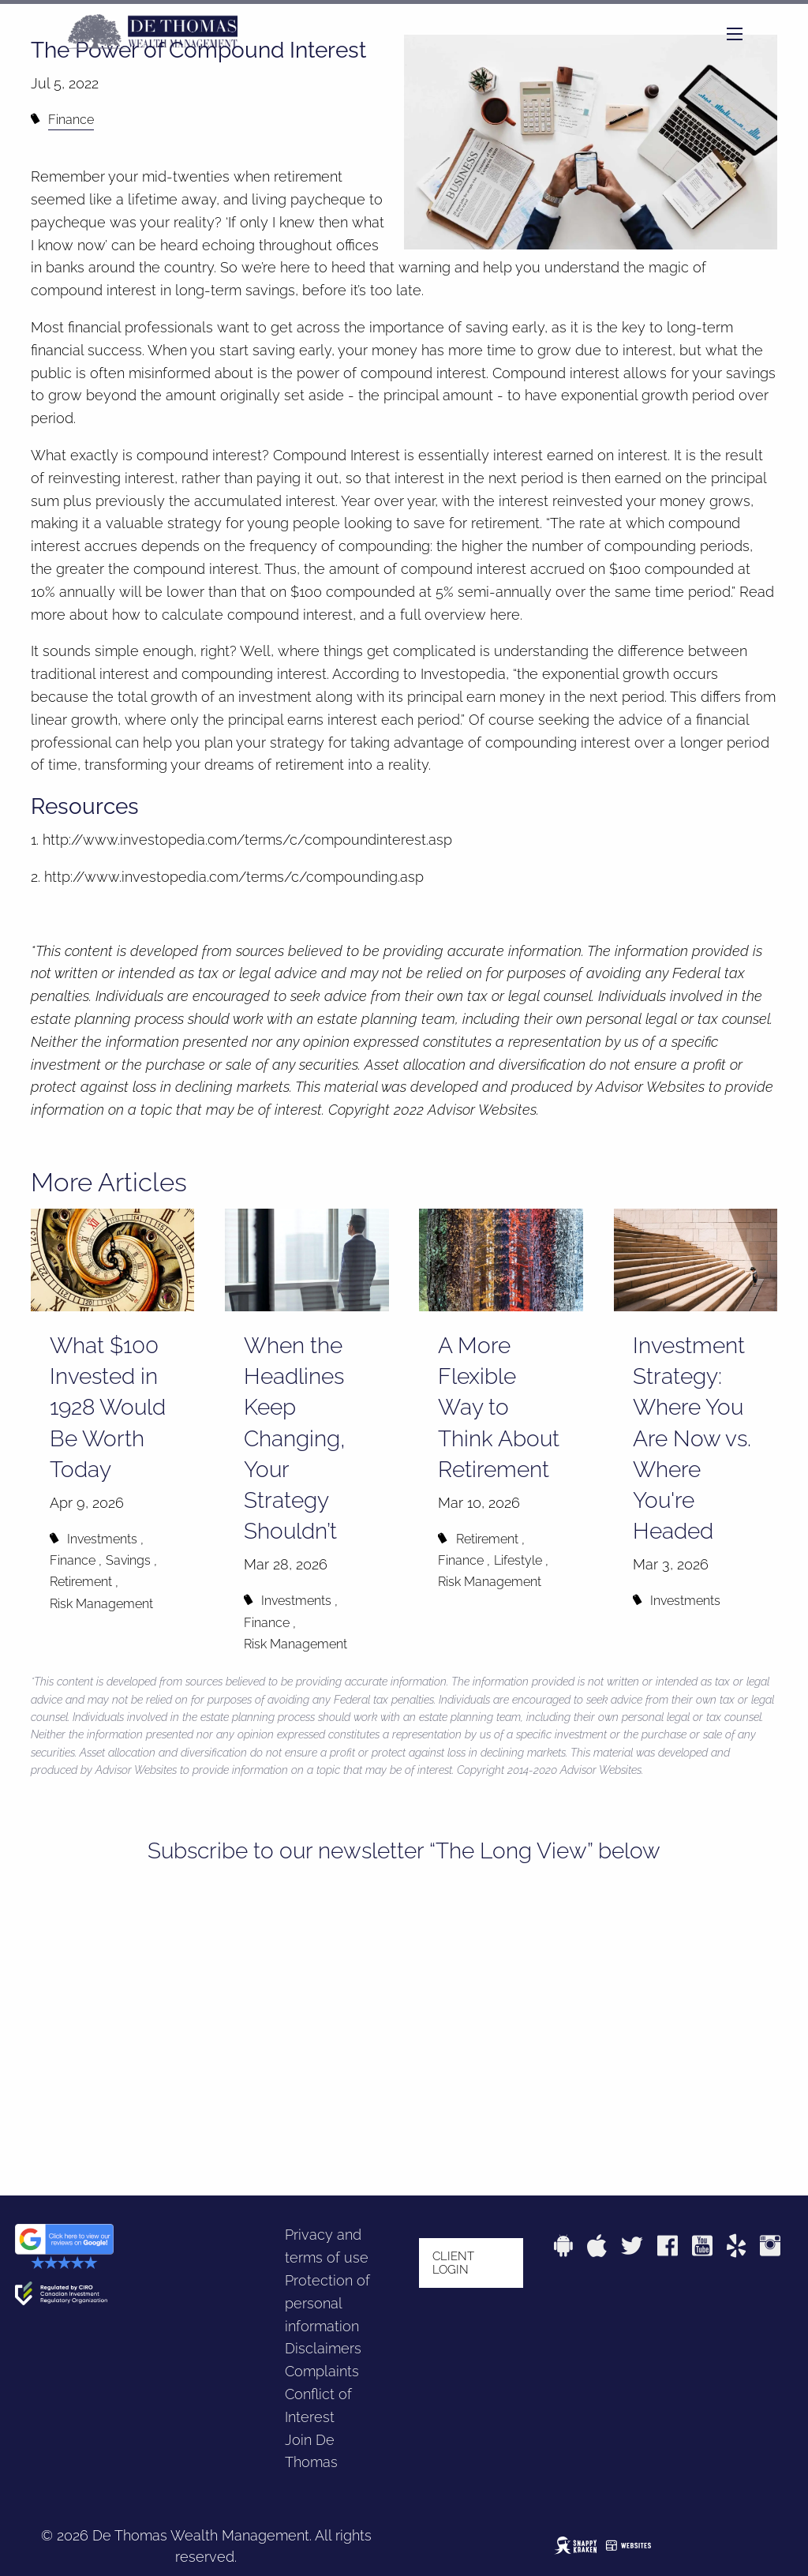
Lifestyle (518, 1560)
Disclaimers (323, 2348)
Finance (71, 119)
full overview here (460, 614)
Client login (453, 2263)
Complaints (322, 2371)
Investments (102, 1539)
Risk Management (101, 1603)
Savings (128, 1560)
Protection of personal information (327, 2303)
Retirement (81, 1581)
